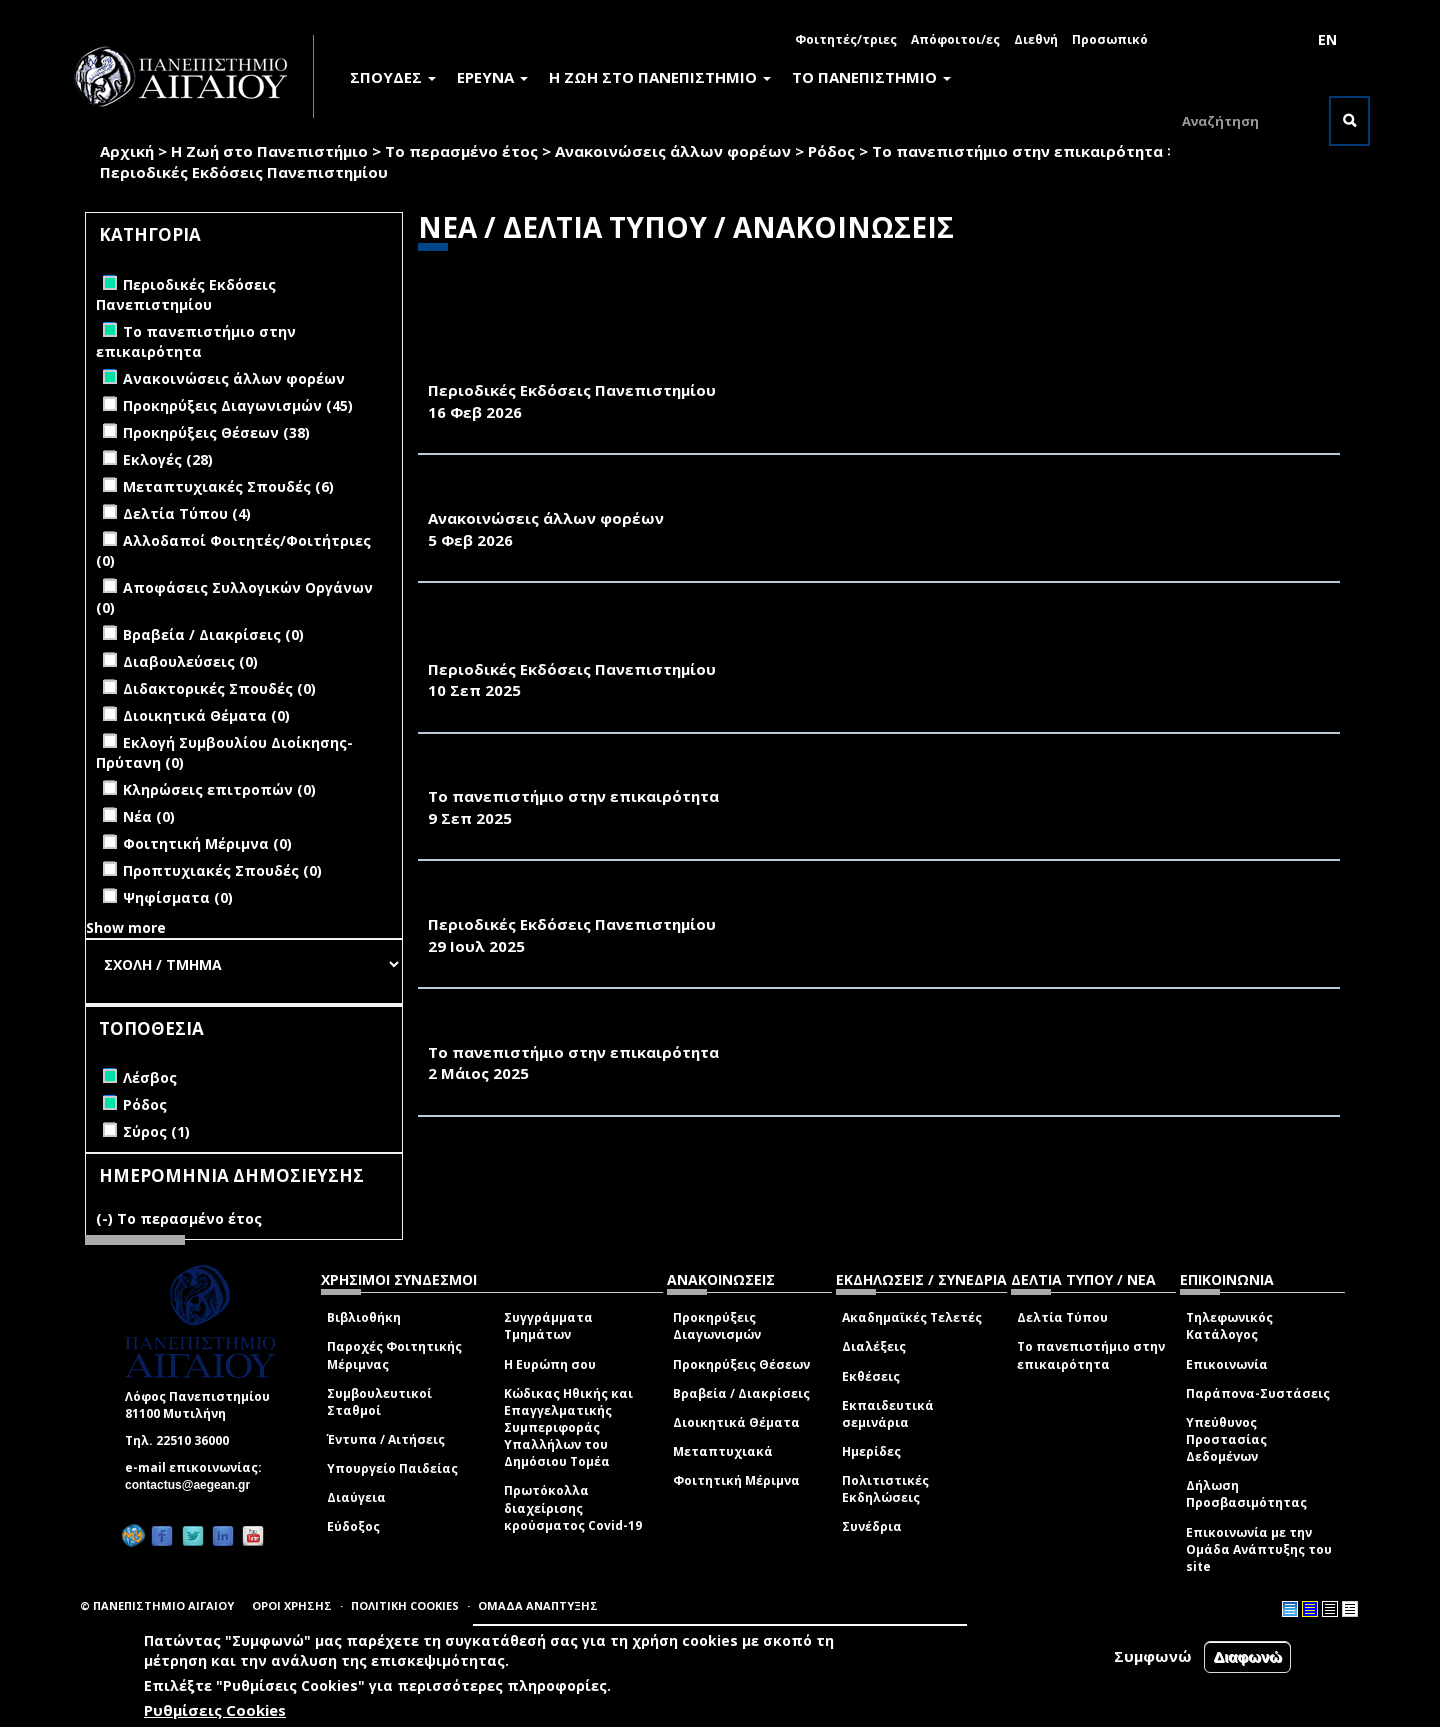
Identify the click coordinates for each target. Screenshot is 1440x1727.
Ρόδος (831, 151)
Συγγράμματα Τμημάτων (548, 1326)
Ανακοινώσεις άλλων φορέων (673, 151)
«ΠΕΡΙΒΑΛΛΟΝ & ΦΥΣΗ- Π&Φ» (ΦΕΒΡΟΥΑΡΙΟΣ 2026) (630, 369)
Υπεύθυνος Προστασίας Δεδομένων (1226, 1439)
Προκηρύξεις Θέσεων (741, 1364)
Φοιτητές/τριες (846, 39)
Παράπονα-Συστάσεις (1258, 1393)
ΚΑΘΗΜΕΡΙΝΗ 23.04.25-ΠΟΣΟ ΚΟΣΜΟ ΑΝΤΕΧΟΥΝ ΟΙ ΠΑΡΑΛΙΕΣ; (674, 1030)
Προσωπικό (1110, 39)
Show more (126, 927)
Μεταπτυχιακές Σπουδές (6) (228, 486)
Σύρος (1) (156, 1131)
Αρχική (127, 151)
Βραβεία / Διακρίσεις (741, 1393)
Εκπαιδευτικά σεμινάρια (888, 1414)
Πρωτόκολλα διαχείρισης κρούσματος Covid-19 (573, 1507)
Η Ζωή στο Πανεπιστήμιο (269, 151)
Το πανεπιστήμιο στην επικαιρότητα (1017, 151)
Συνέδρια (872, 1526)
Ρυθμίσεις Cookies (215, 1710)
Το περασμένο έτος (461, 151)
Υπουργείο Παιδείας (392, 1468)
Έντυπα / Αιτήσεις (386, 1439)
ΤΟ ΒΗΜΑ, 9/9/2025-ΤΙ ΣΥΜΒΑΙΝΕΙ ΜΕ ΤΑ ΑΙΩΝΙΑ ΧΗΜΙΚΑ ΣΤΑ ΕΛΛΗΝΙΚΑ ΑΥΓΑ (735, 775)
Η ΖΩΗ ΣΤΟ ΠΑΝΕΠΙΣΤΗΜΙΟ (660, 77)
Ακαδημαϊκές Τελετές (912, 1317)
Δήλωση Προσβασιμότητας (1246, 1494)
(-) (106, 1218)
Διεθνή (1036, 39)
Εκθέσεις (871, 1376)
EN (1327, 39)
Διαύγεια (356, 1497)
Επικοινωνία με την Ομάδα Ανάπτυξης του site (1259, 1549)
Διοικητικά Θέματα (736, 1422)
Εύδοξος (353, 1526)
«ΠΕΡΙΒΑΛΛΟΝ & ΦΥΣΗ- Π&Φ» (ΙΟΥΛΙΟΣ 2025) (606, 902)
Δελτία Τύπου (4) (187, 513)
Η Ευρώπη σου (550, 1364)
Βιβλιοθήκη (364, 1317)
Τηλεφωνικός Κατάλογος (1229, 1326)
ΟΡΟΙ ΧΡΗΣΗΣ (292, 1605)
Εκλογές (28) (168, 459)
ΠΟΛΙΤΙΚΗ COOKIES (405, 1605)
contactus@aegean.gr (193, 1485)
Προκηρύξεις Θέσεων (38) (216, 432)
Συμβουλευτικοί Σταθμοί (379, 1402)
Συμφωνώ (1153, 1656)
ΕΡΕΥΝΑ (492, 77)
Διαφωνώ (1247, 1656)
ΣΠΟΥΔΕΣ (393, 77)
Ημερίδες (871, 1451)
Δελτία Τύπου (1062, 1317)
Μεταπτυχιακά (723, 1451)
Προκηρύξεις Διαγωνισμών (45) (238, 405)
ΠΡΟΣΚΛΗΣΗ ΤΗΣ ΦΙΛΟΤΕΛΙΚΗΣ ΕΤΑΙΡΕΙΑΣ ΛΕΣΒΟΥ (625, 496)
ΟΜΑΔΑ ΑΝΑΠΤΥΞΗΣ (538, 1605)
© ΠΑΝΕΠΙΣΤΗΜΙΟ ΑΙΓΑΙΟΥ (157, 1605)
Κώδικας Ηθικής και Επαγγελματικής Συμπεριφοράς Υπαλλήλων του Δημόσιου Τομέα (568, 1428)
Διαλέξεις (874, 1346)
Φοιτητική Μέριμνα (736, 1480)
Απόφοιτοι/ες (955, 39)
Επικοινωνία (1227, 1364)
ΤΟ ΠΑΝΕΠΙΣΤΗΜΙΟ (871, 77)
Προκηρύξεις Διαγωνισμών (717, 1326)
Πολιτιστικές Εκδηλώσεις (885, 1489)
